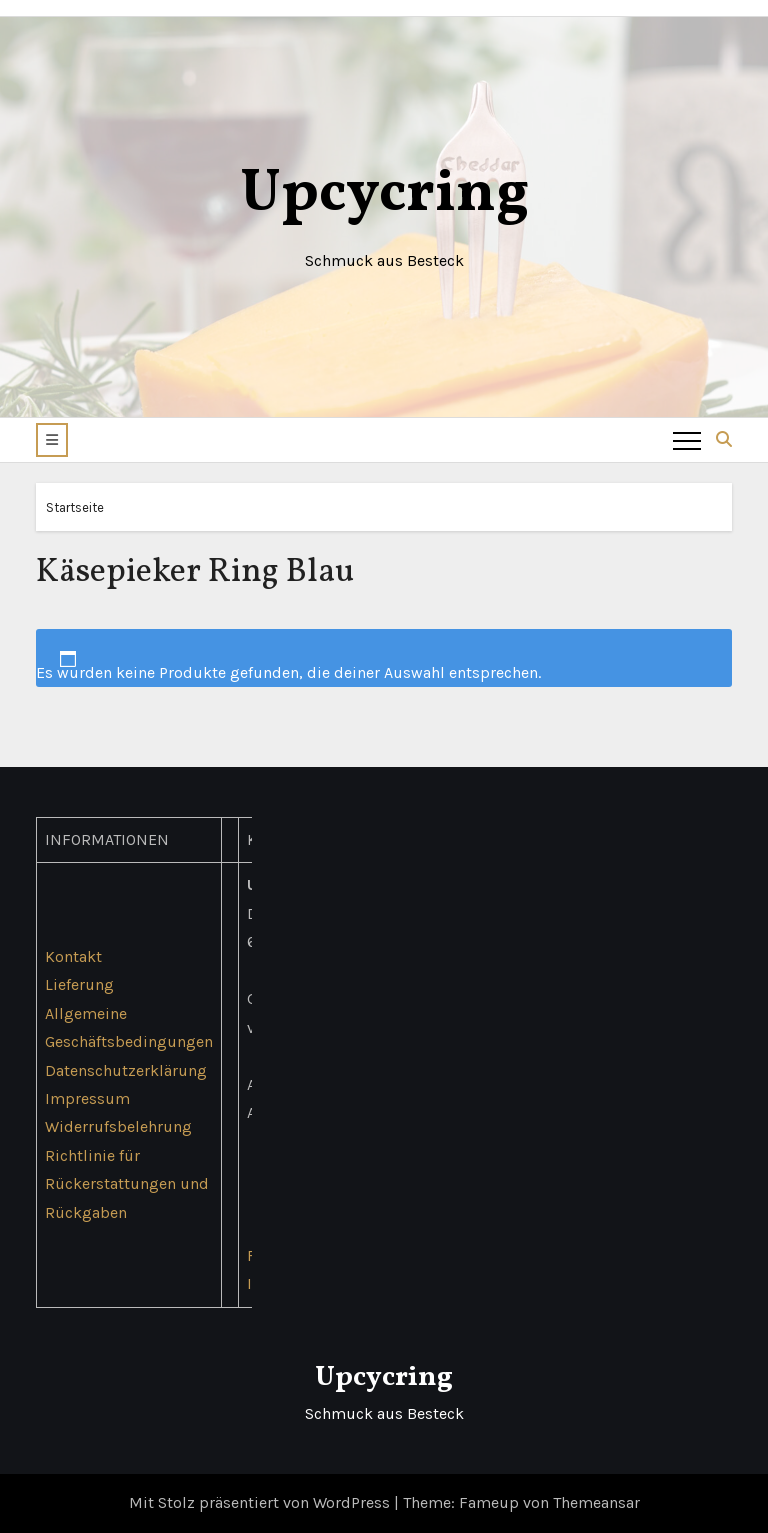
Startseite (75, 507)
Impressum (87, 1098)
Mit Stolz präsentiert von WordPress (261, 1502)
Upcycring (384, 194)
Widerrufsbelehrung (118, 1127)
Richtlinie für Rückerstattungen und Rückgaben (127, 1184)
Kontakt (73, 956)
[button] (52, 440)
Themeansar (596, 1502)
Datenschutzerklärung (126, 1070)
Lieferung (79, 984)
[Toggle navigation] (687, 440)
